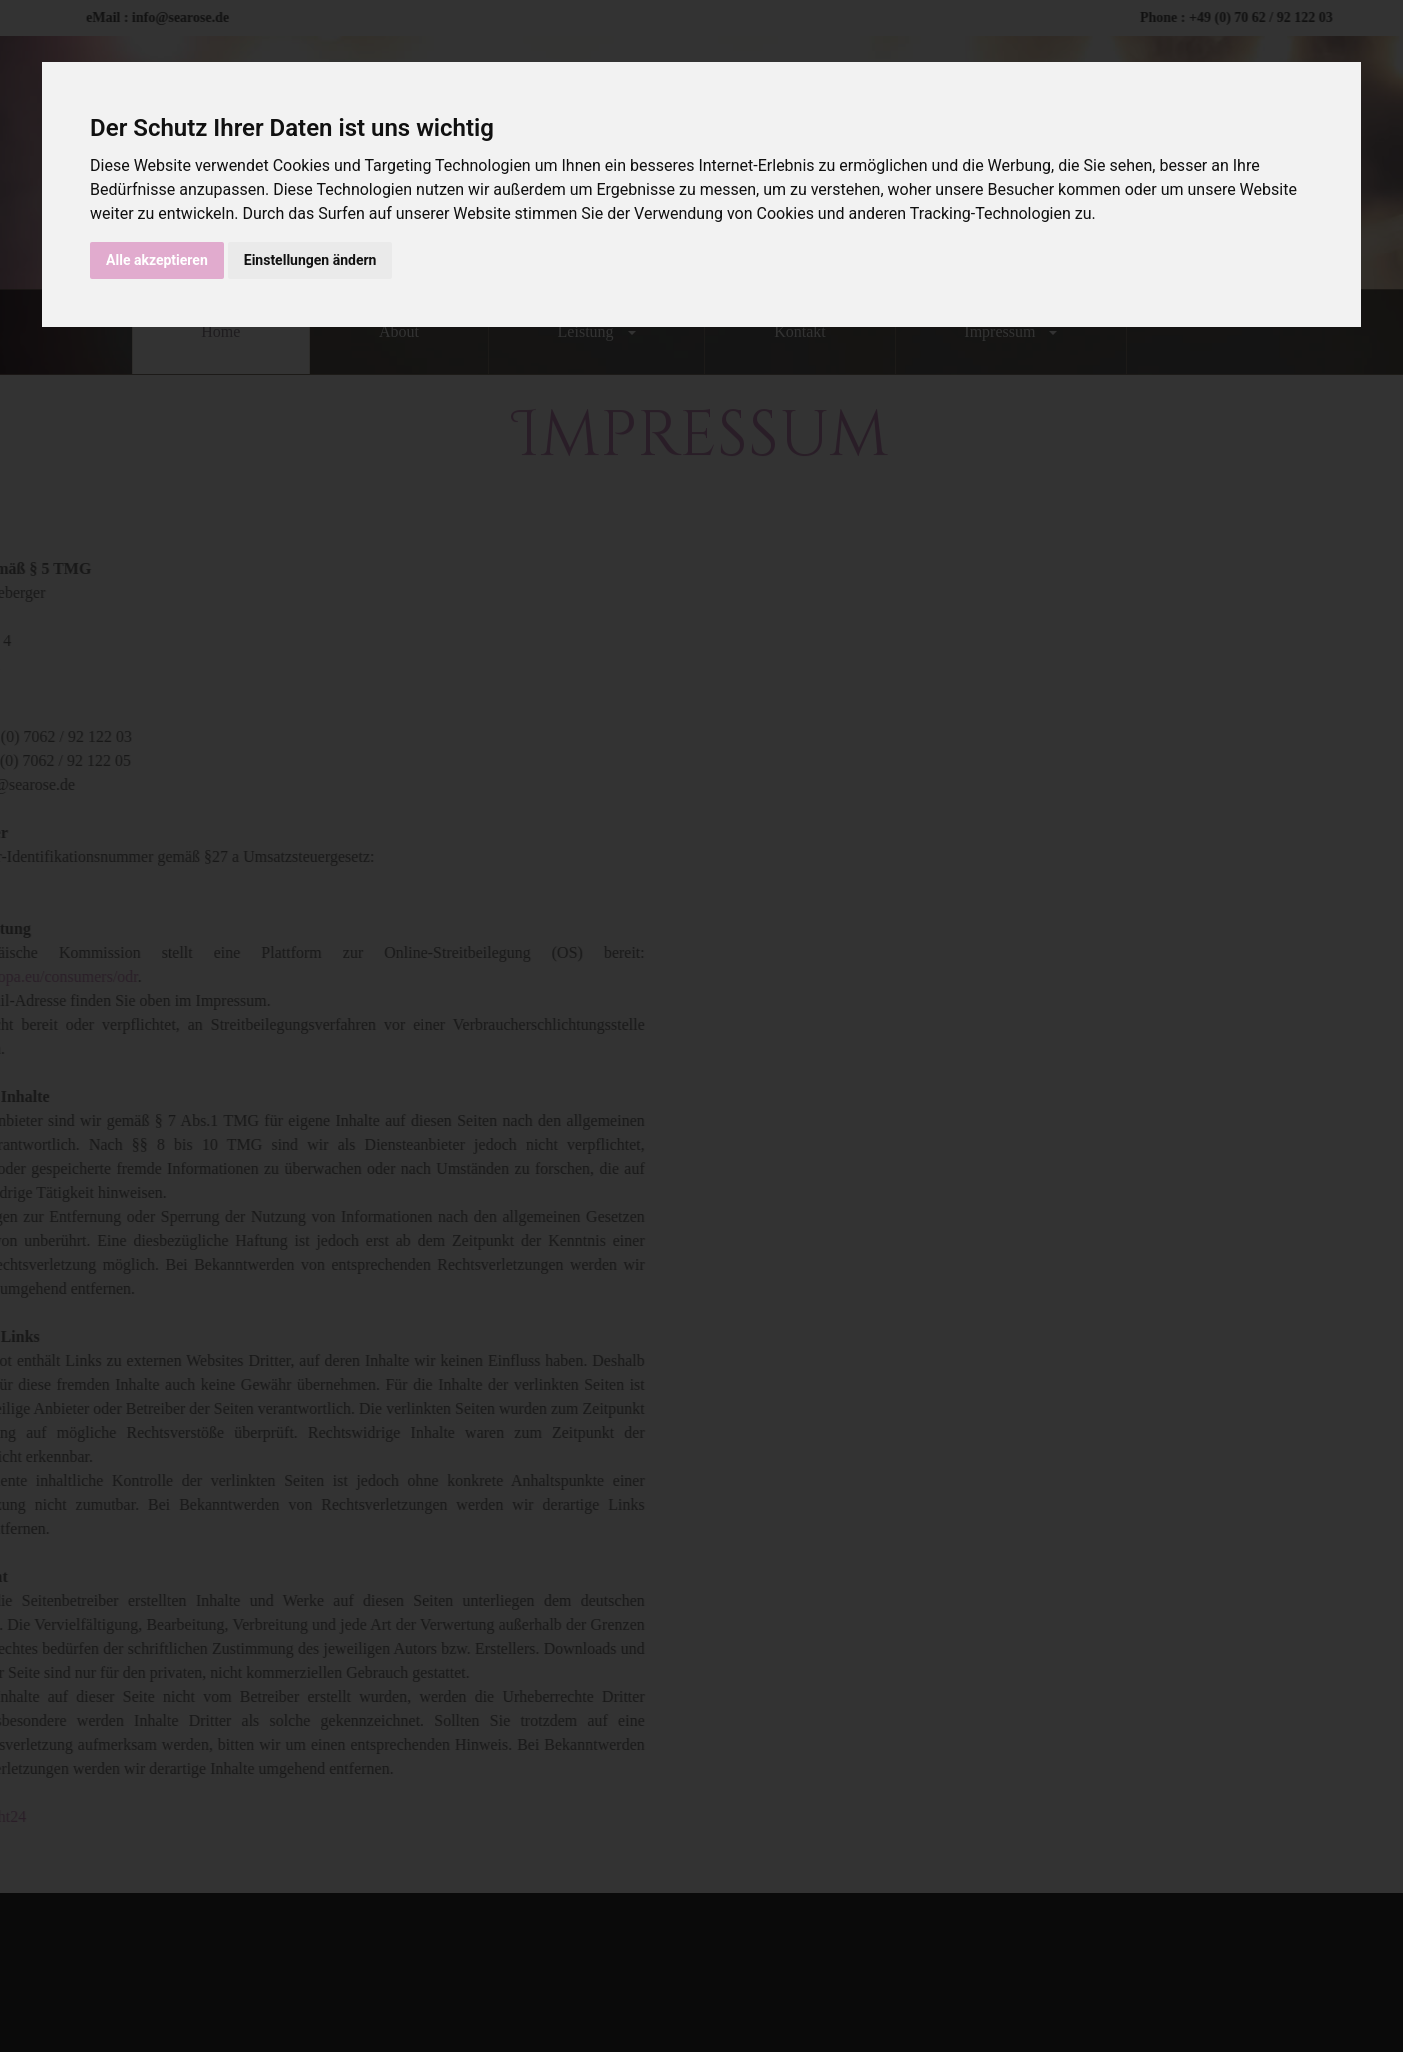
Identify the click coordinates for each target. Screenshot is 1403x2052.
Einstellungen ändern (310, 260)
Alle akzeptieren (157, 260)
